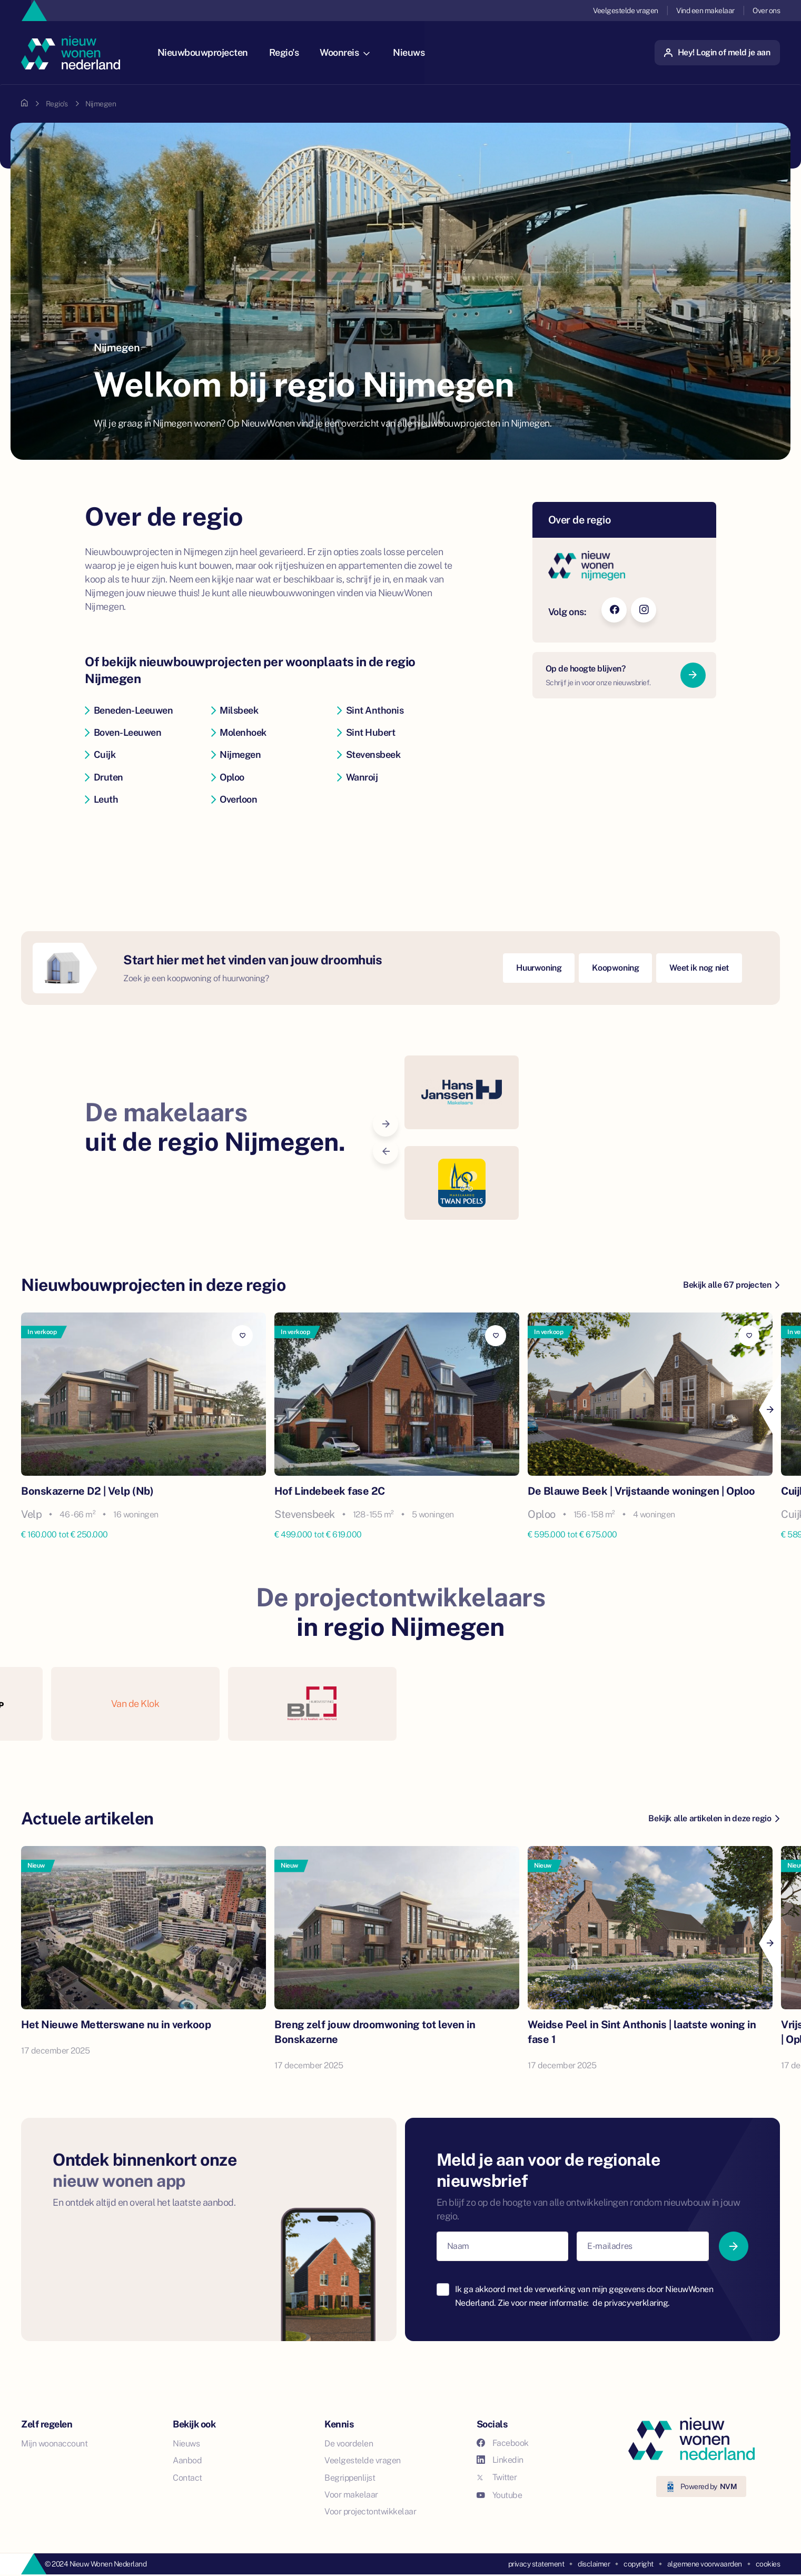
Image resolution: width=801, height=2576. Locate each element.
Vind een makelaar (705, 10)
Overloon (234, 799)
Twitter (497, 2477)
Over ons (766, 10)
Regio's (289, 52)
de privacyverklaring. (631, 2303)
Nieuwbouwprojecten (207, 52)
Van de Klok (135, 1703)
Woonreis (349, 52)
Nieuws (414, 52)
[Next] (769, 1410)
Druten (104, 777)
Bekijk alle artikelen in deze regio (713, 1818)
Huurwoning (538, 968)
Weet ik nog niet (699, 968)
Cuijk (100, 754)
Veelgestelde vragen (625, 10)
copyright (639, 2564)
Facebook (503, 2443)
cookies (768, 2564)
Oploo (227, 777)
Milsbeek (235, 710)
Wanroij (357, 777)
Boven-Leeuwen (123, 732)
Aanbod (187, 2460)
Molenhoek (238, 732)
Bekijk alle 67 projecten (731, 1285)
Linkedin (500, 2460)
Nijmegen (236, 754)
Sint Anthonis (370, 710)
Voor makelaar (351, 2495)
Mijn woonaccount (54, 2444)
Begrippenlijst (349, 2478)
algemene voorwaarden (704, 2564)
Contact (187, 2478)
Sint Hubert (366, 732)
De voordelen (348, 2444)
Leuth (101, 799)
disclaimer (594, 2564)
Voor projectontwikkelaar (370, 2511)
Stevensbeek (368, 754)
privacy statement (536, 2564)
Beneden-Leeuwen (129, 710)
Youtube (499, 2495)
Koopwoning (615, 968)
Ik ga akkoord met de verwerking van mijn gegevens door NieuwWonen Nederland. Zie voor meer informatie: (584, 2296)
